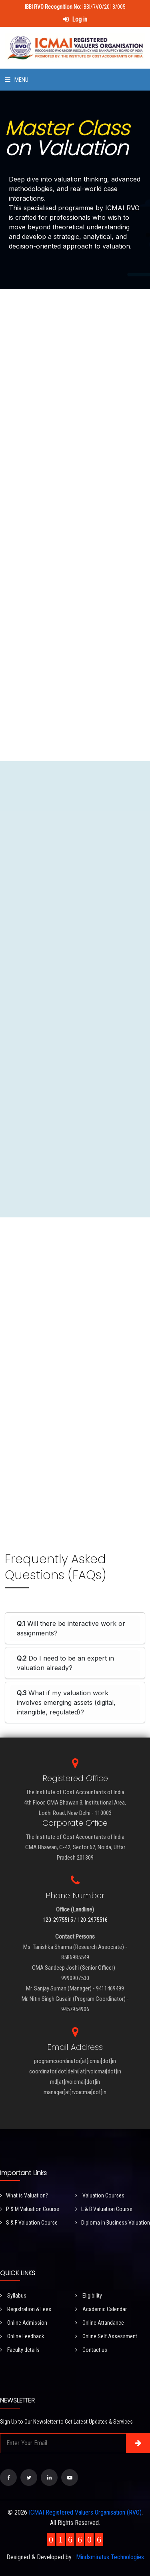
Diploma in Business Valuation (112, 2222)
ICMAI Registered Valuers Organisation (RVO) (85, 2512)
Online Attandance (99, 2323)
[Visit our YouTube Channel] (69, 2477)
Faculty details (20, 2350)
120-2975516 (93, 1919)
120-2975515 (58, 1919)
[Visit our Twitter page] (28, 2477)
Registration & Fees (25, 2309)
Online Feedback (22, 2336)
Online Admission (23, 2323)
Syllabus (13, 2295)
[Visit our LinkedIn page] (49, 2477)
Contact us (91, 2350)
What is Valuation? (24, 2195)
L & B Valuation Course (103, 2209)
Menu (16, 79)
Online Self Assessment (106, 2336)
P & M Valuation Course (29, 2209)
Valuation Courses (99, 2195)
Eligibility (88, 2295)
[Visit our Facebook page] (8, 2477)
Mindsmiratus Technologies (110, 2557)
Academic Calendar (101, 2309)
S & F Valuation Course (29, 2222)
